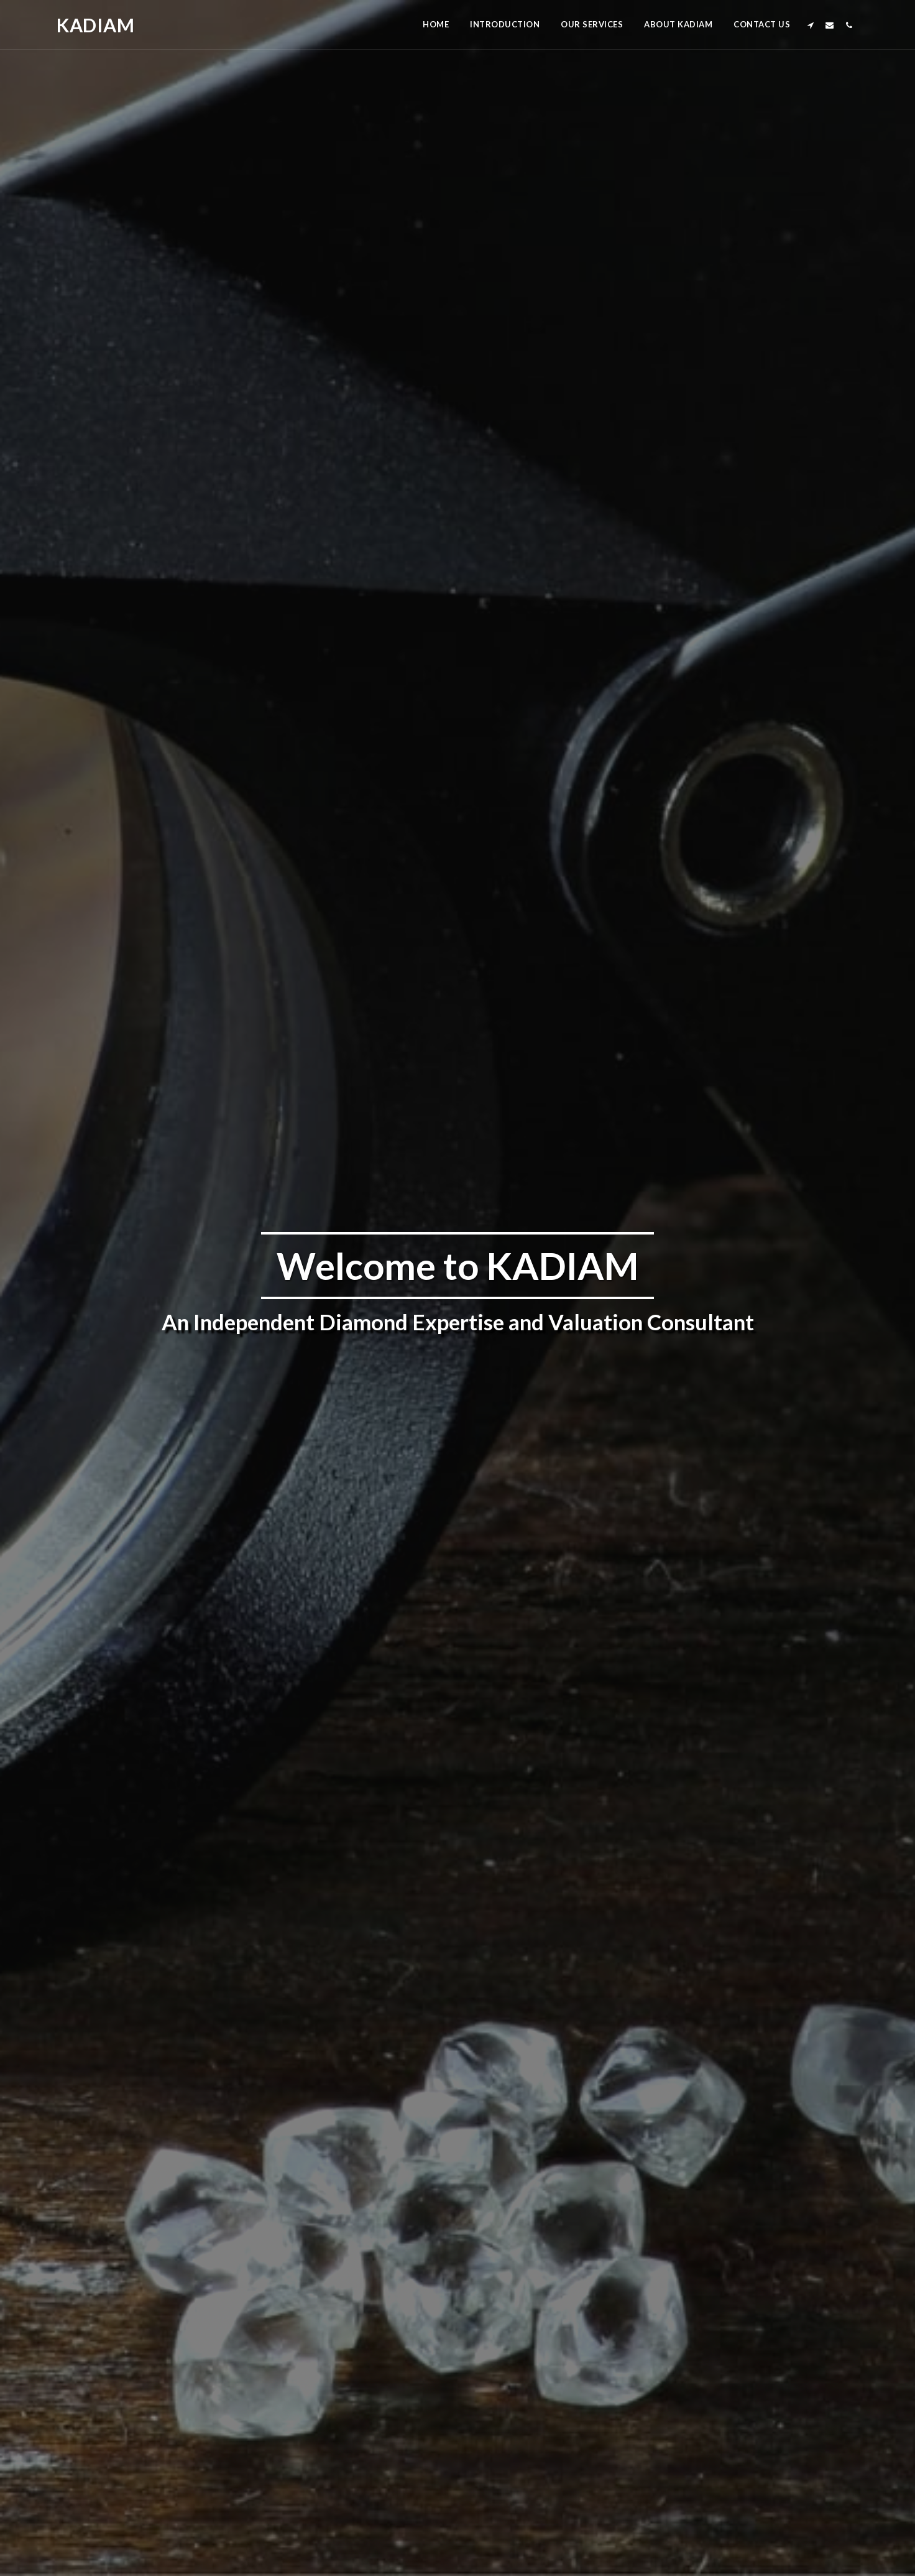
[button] (810, 25)
